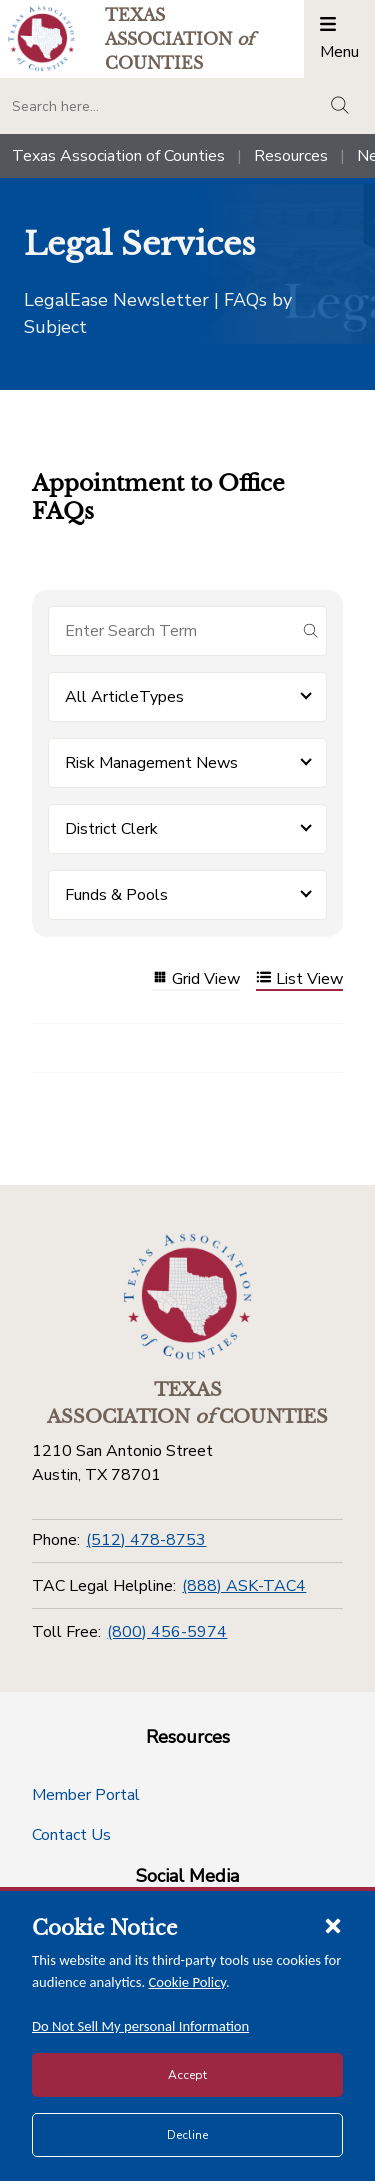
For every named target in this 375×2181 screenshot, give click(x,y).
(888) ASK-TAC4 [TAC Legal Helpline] (244, 1586)
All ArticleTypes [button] (124, 697)
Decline (187, 2135)
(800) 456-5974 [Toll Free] (167, 1632)
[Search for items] (171, 631)
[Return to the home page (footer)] (188, 1297)
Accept (187, 2075)
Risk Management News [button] (151, 763)
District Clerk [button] (111, 829)
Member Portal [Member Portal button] (86, 1795)
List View (299, 979)
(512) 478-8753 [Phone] (146, 1540)
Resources (291, 156)
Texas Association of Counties (118, 156)
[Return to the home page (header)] (41, 38)
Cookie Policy (188, 1982)
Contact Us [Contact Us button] (71, 1835)
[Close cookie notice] (333, 1925)
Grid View (196, 979)
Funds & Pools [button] (116, 895)
